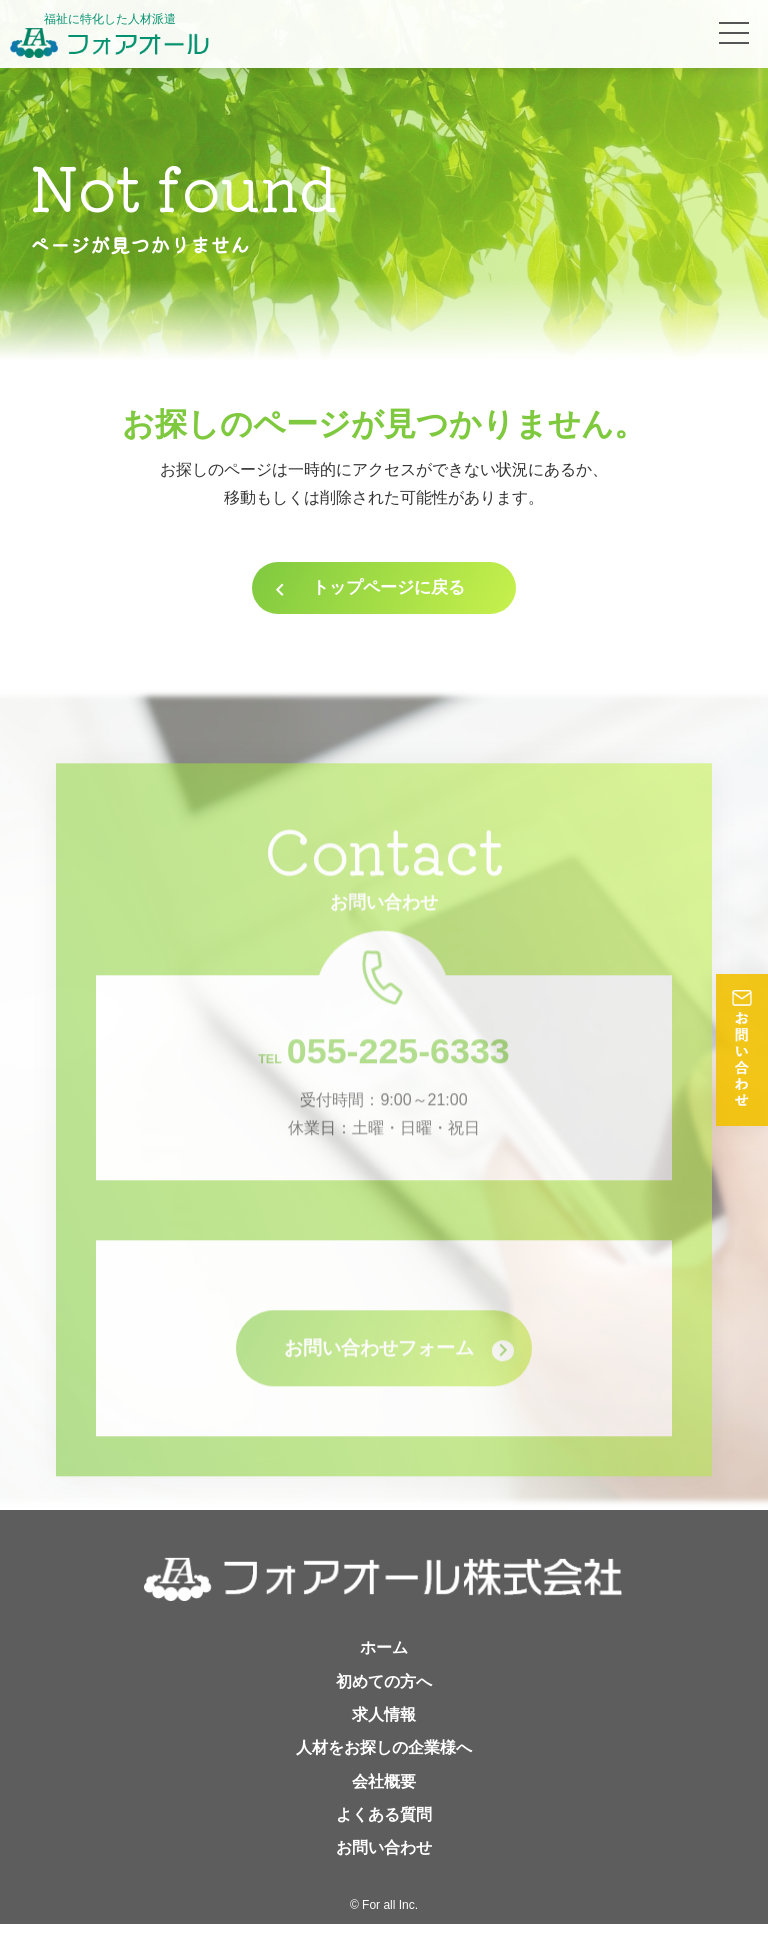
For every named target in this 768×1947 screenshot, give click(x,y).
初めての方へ (384, 1700)
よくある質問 (384, 1836)
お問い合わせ (384, 1870)
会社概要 (384, 1802)
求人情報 (384, 1734)
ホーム (384, 1666)
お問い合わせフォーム (384, 1390)
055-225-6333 (384, 1088)
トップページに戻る (389, 592)
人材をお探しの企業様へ (384, 1768)
